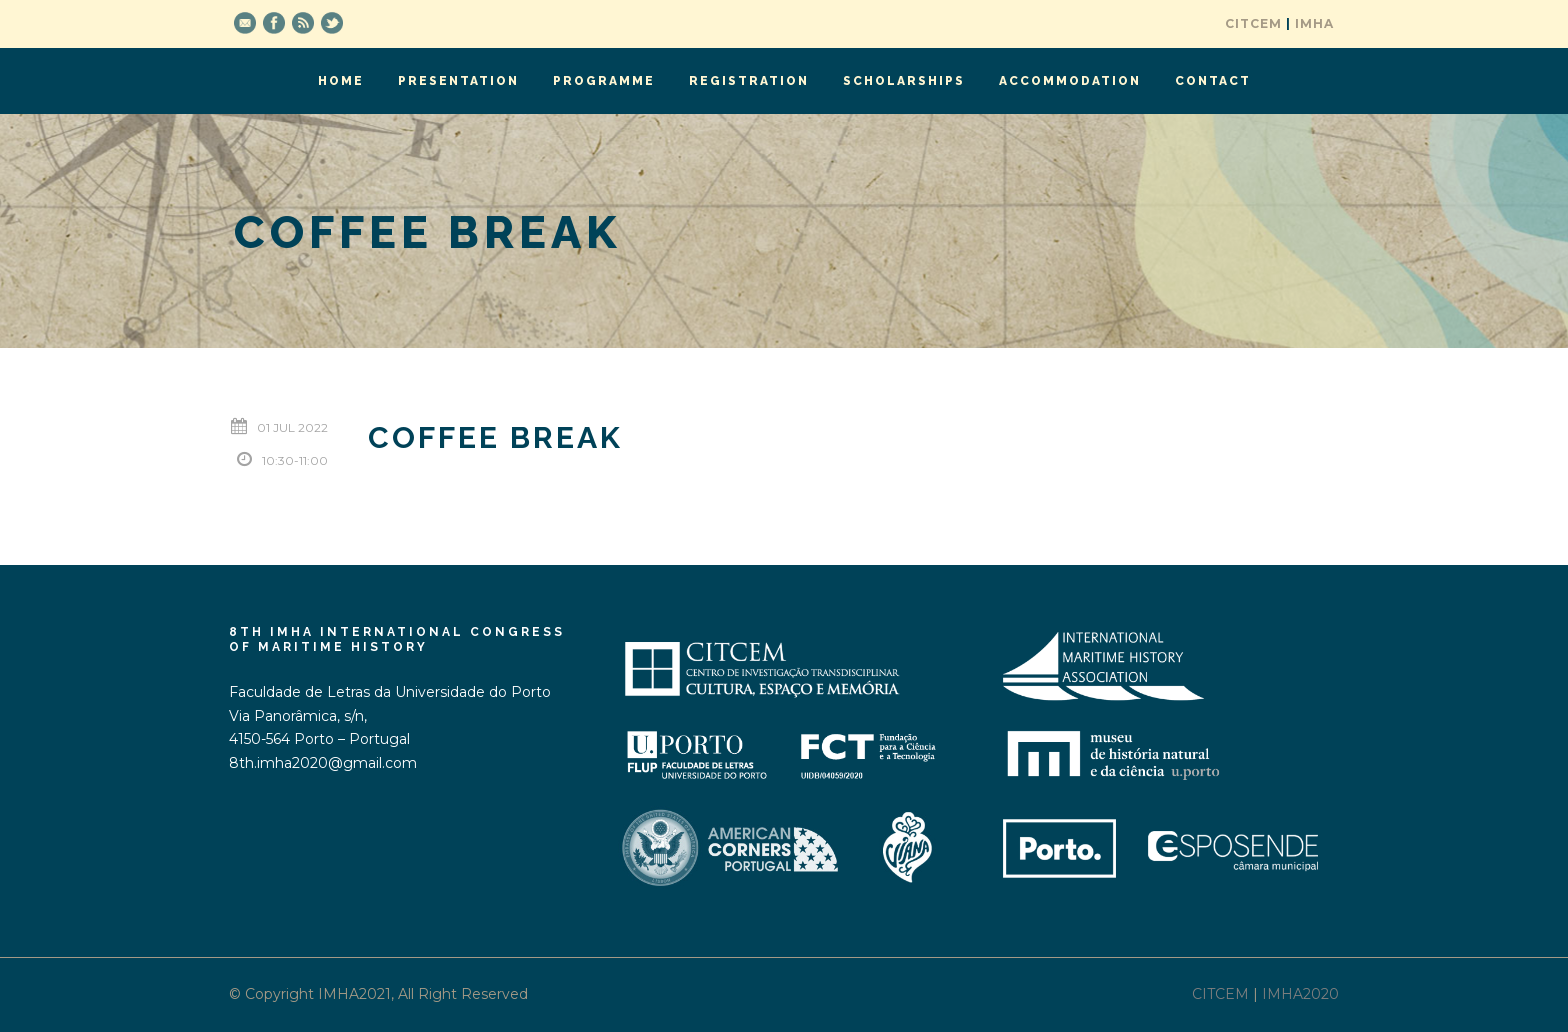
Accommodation (1070, 81)
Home (341, 81)
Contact (1213, 81)
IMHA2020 (1300, 994)
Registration (749, 81)
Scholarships (904, 81)
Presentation (458, 81)
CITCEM (1253, 23)
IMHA (1314, 23)
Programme (604, 81)
